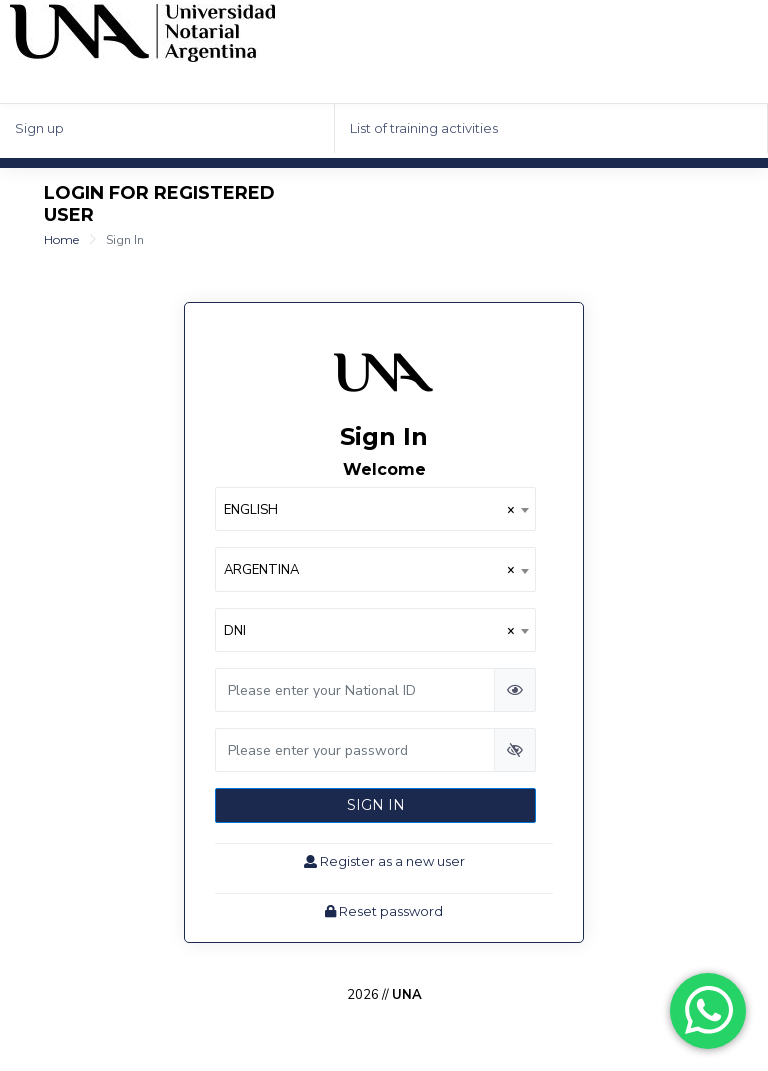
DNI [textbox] (369, 631)
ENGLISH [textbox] (369, 510)
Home (61, 239)
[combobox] (375, 509)
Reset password (384, 911)
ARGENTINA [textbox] (369, 570)
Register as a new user (384, 861)
